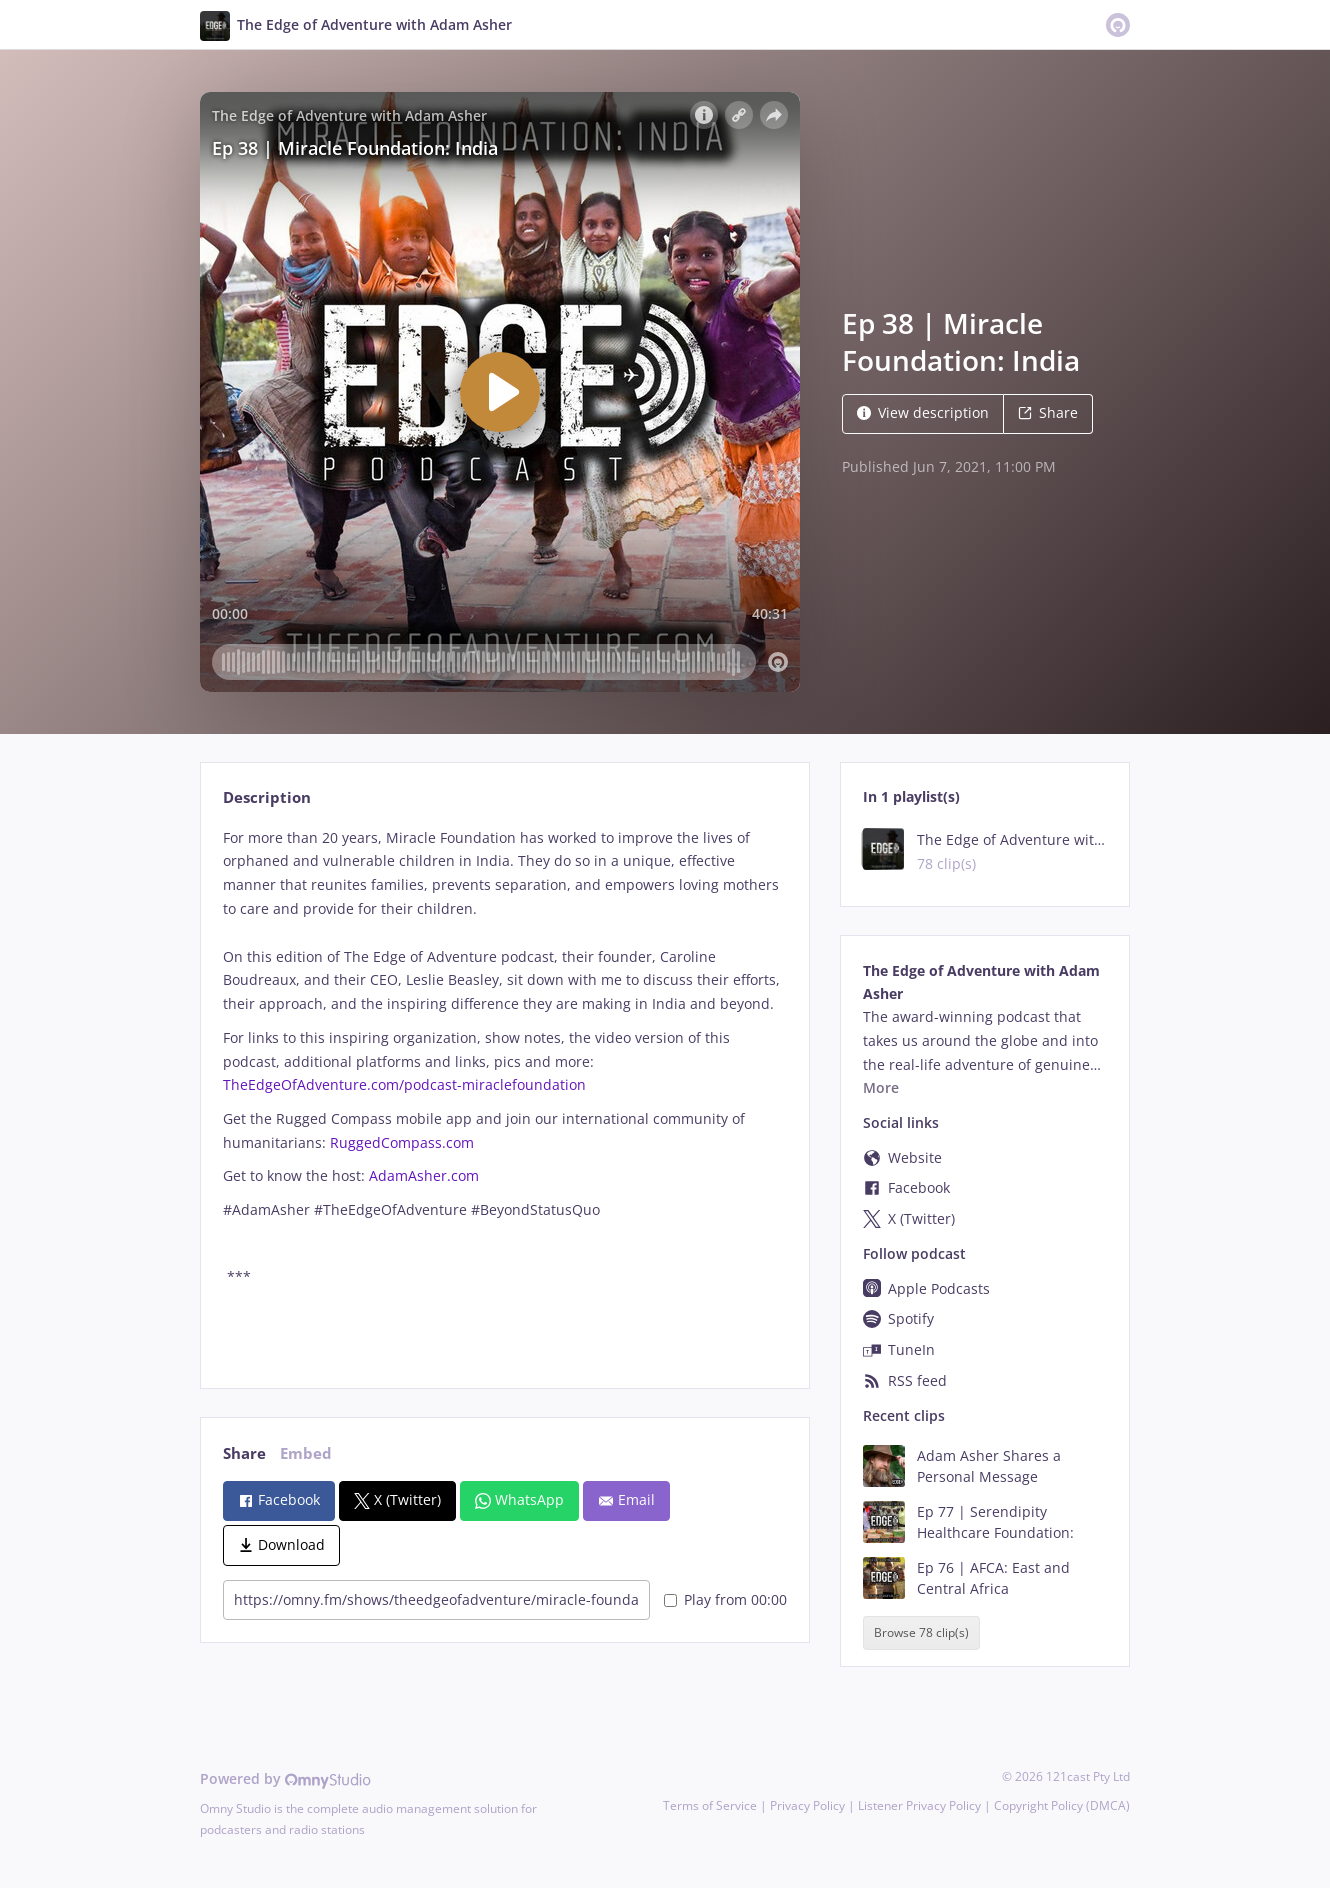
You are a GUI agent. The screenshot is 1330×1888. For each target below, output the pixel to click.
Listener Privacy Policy (919, 1805)
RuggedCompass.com (402, 1142)
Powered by (285, 1778)
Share (1048, 412)
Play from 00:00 (725, 1599)
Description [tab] (267, 797)
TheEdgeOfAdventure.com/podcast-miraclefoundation (404, 1084)
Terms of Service (710, 1805)
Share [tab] (244, 1453)
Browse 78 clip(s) (921, 1632)
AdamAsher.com (424, 1175)
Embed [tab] (306, 1453)
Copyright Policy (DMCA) (1062, 1805)
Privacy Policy (807, 1805)
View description (923, 412)
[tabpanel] (504, 1091)
